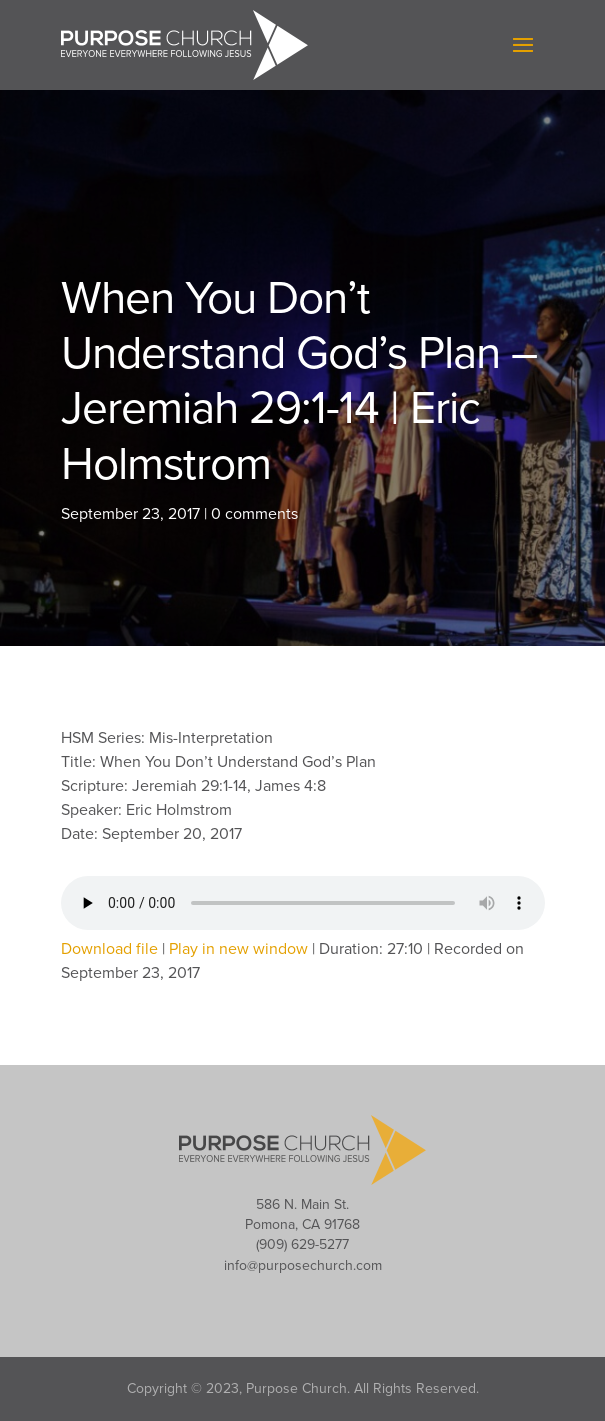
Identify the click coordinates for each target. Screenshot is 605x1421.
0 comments (254, 514)
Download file (109, 949)
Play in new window (238, 949)
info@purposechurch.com (303, 1265)
